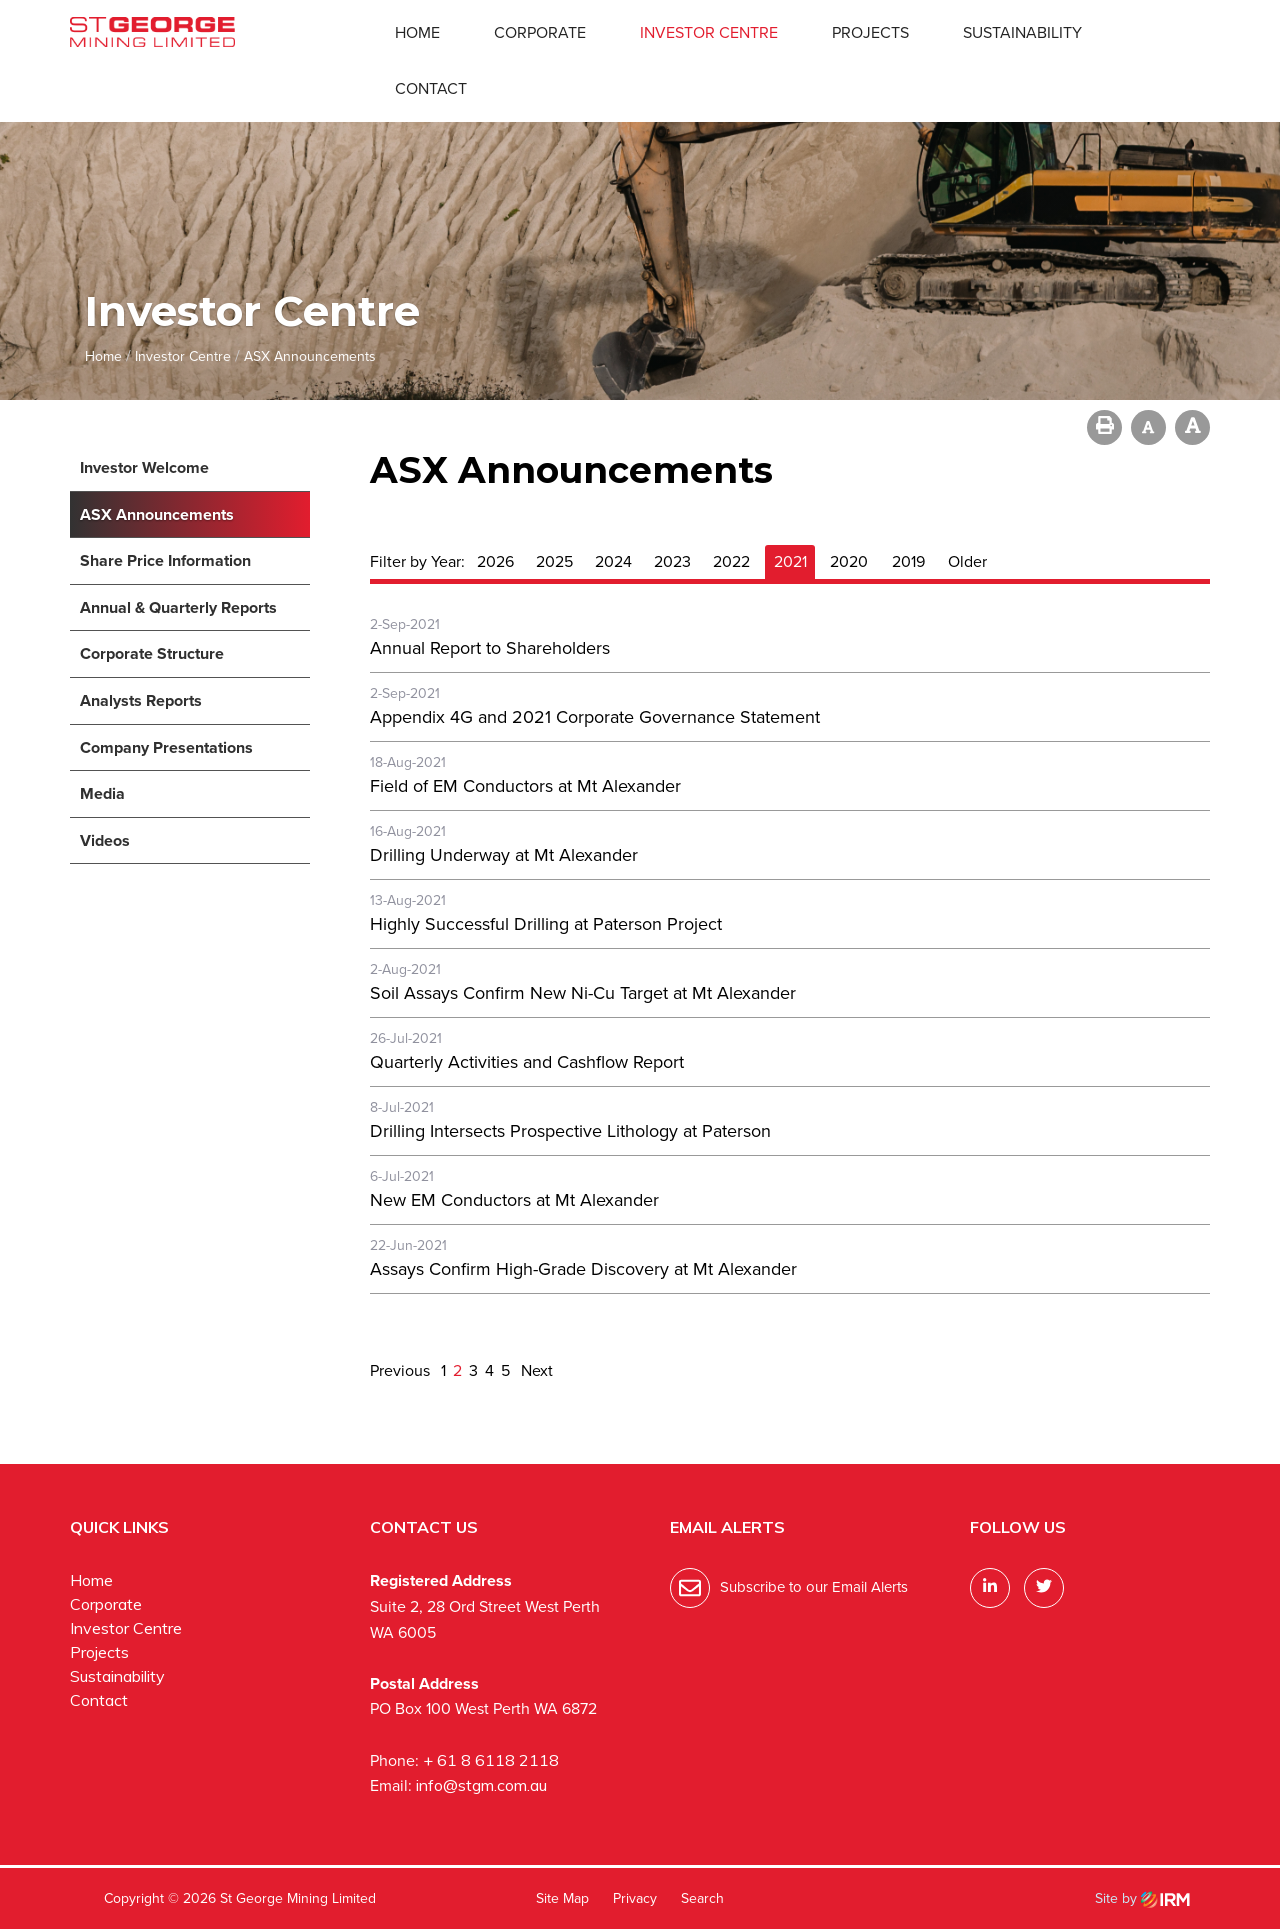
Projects (870, 32)
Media (102, 793)
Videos (105, 840)
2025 (554, 561)
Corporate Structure (152, 653)
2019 (908, 561)
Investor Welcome (144, 467)
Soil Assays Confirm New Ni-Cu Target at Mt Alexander (583, 993)
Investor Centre (709, 32)
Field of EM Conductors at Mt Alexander (525, 786)
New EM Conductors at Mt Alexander (514, 1200)
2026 (495, 561)
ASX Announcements (157, 514)
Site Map (562, 1898)
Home (417, 32)
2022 (731, 561)
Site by (1142, 1898)
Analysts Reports (141, 700)
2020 (849, 561)
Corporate (540, 32)
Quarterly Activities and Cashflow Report (527, 1062)
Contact (431, 88)
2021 (790, 561)
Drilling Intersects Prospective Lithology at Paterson (570, 1131)
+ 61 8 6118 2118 (491, 1760)
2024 (613, 561)
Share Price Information (165, 560)
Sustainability (1022, 32)
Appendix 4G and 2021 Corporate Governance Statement (595, 717)
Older (967, 561)
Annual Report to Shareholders (490, 648)
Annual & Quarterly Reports (178, 607)
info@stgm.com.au (481, 1785)
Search (702, 1898)
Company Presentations (166, 747)
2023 (672, 561)
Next (535, 1370)
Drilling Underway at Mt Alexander (504, 855)
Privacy (635, 1898)
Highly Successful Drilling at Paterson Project (546, 924)
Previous (402, 1370)
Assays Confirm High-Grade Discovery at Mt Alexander (583, 1269)
